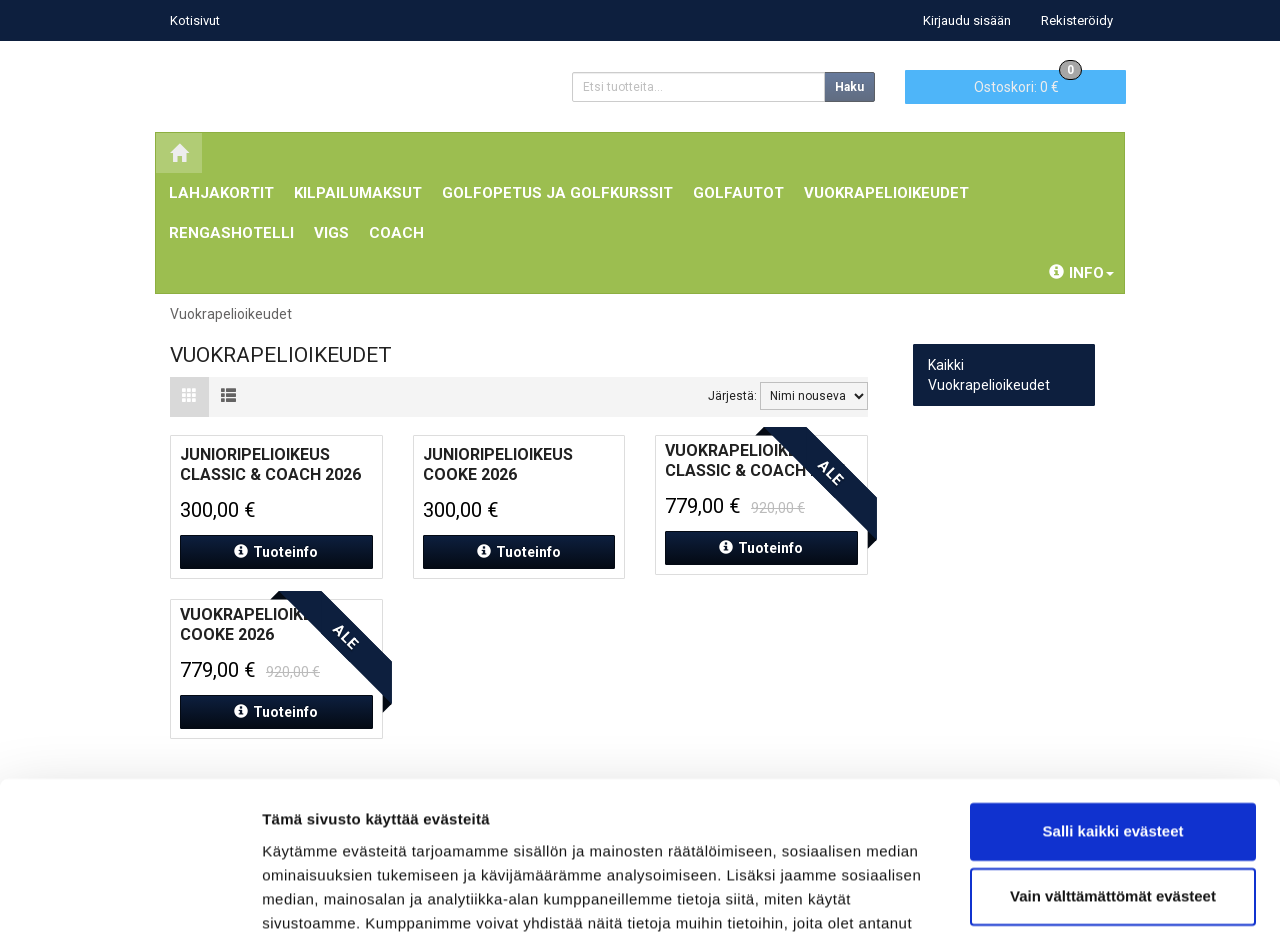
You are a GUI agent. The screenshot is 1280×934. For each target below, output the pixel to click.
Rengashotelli (231, 233)
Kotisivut (195, 20)
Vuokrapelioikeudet (886, 193)
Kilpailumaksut (358, 193)
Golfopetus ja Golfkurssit (557, 193)
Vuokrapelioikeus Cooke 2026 (256, 624)
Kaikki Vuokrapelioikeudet (989, 375)
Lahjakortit (221, 193)
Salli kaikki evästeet (1113, 723)
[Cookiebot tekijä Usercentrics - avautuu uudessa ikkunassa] (129, 895)
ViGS (331, 233)
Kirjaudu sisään (967, 20)
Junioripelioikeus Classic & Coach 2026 (270, 464)
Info (1081, 273)
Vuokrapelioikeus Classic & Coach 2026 (755, 460)
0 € (1028, 82)
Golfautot (738, 193)
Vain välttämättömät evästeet (1113, 788)
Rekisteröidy (1077, 20)
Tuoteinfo (276, 552)
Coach (396, 233)
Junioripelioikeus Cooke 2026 (498, 464)
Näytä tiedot (305, 894)
